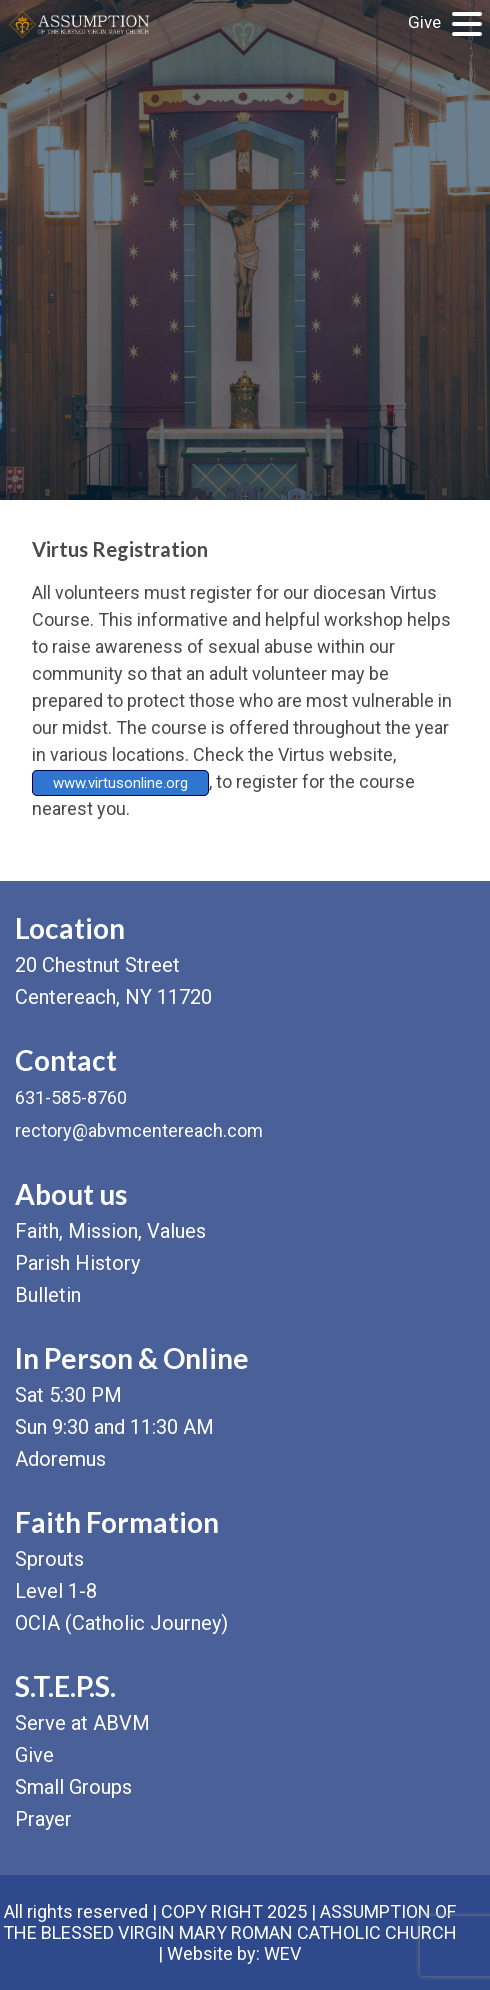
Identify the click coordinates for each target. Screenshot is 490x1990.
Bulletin (48, 1295)
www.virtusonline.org (120, 783)
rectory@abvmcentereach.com (139, 1130)
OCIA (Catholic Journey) (121, 1623)
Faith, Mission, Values (110, 1231)
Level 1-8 (56, 1591)
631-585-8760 (71, 1097)
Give (424, 22)
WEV (282, 1953)
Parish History (77, 1263)
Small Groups (73, 1787)
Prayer (43, 1819)
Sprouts (49, 1559)
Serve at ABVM (82, 1723)
